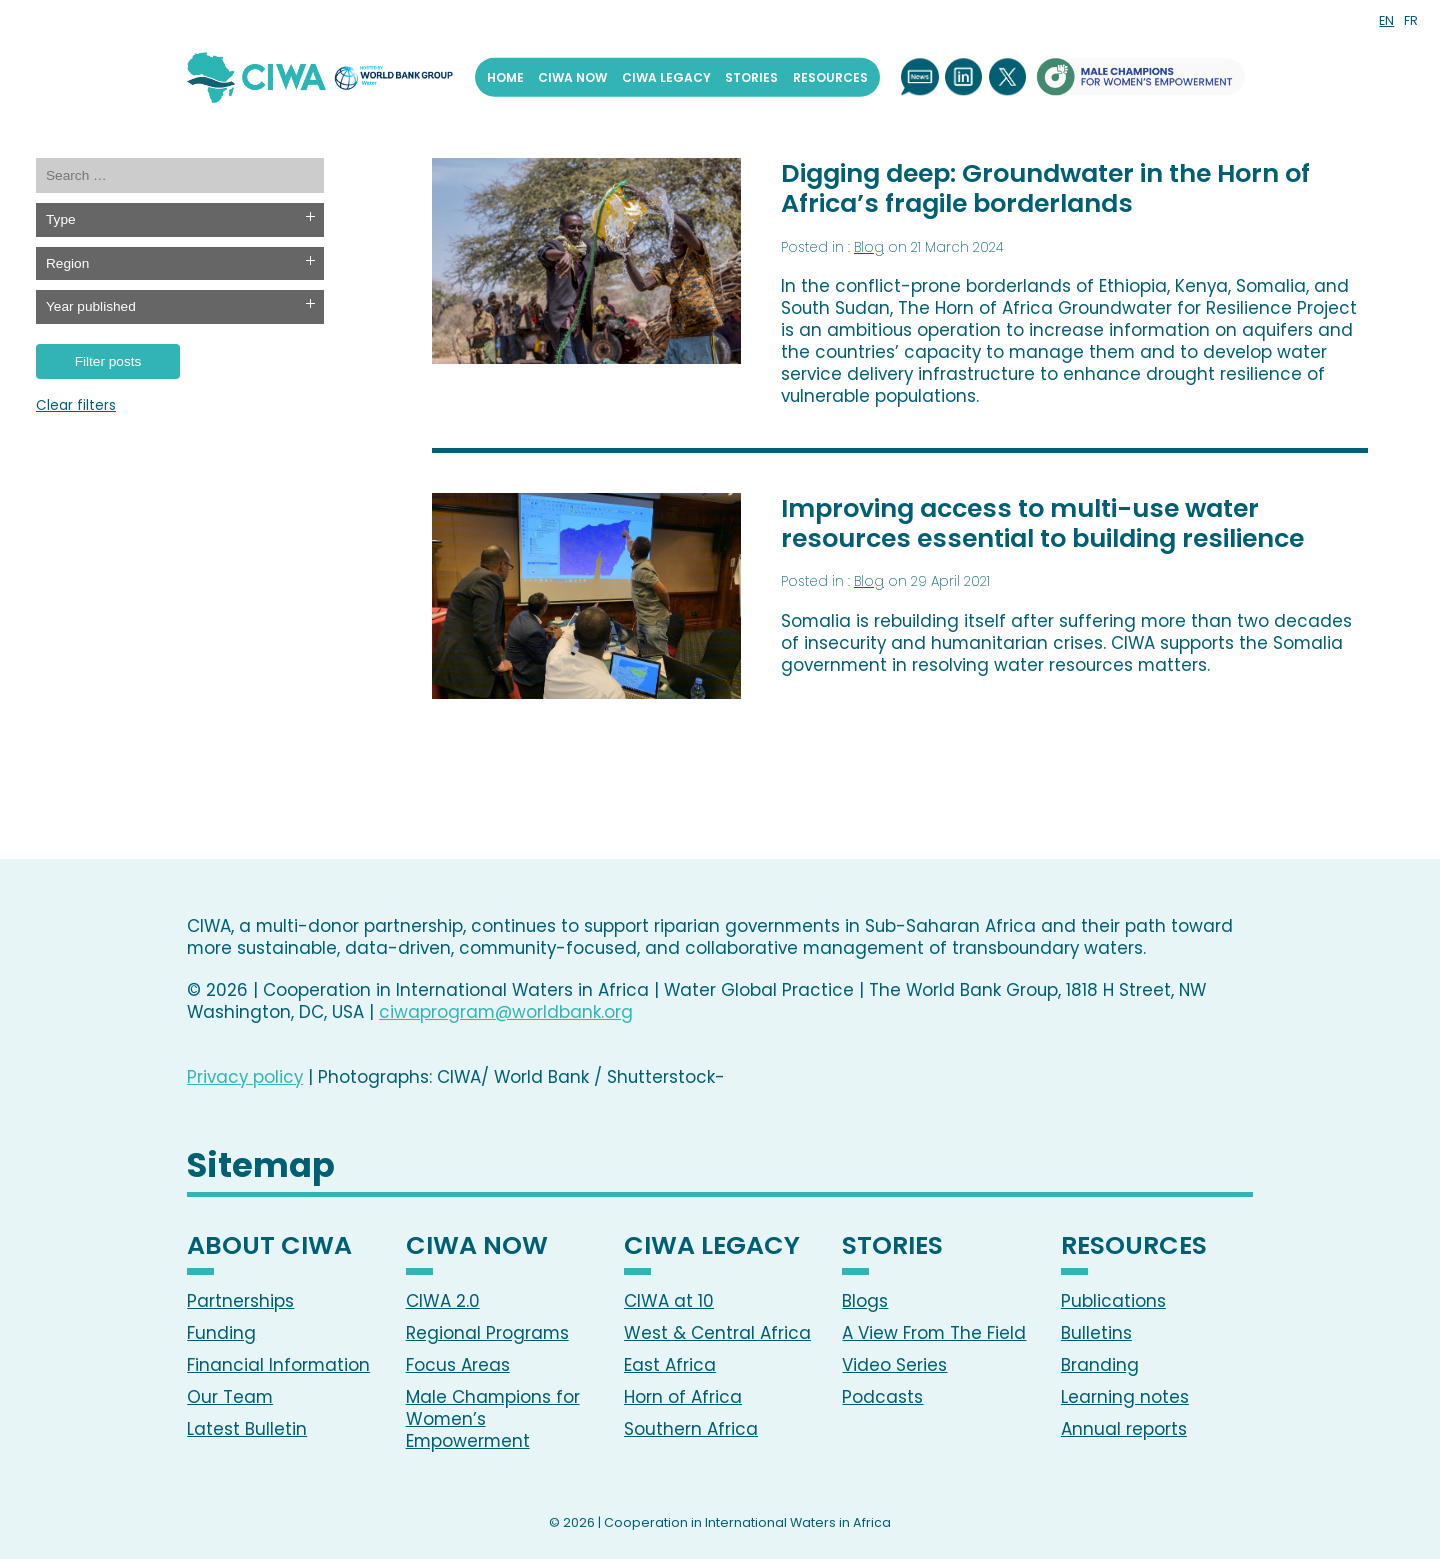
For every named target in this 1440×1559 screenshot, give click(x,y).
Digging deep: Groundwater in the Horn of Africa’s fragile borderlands (1045, 188)
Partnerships (240, 1301)
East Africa (670, 1365)
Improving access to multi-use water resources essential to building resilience (1042, 523)
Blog (869, 247)
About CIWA (269, 1247)
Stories (751, 76)
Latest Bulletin (247, 1429)
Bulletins (1096, 1333)
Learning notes (1125, 1397)
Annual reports (1124, 1429)
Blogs (865, 1301)
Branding (1100, 1365)
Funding (221, 1333)
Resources (830, 76)
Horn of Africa (683, 1397)
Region (67, 263)
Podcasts (882, 1397)
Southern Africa (691, 1429)
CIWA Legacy (666, 76)
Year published (91, 306)
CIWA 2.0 (443, 1301)
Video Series (894, 1365)
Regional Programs (487, 1333)
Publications (1113, 1301)
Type (61, 219)
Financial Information (278, 1365)
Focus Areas (458, 1365)
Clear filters (76, 406)
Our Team (230, 1397)
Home (505, 76)
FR (1411, 20)
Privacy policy (245, 1077)
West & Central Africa (717, 1333)
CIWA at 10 (669, 1301)
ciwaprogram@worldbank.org (506, 1012)
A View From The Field (934, 1333)
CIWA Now (572, 76)
